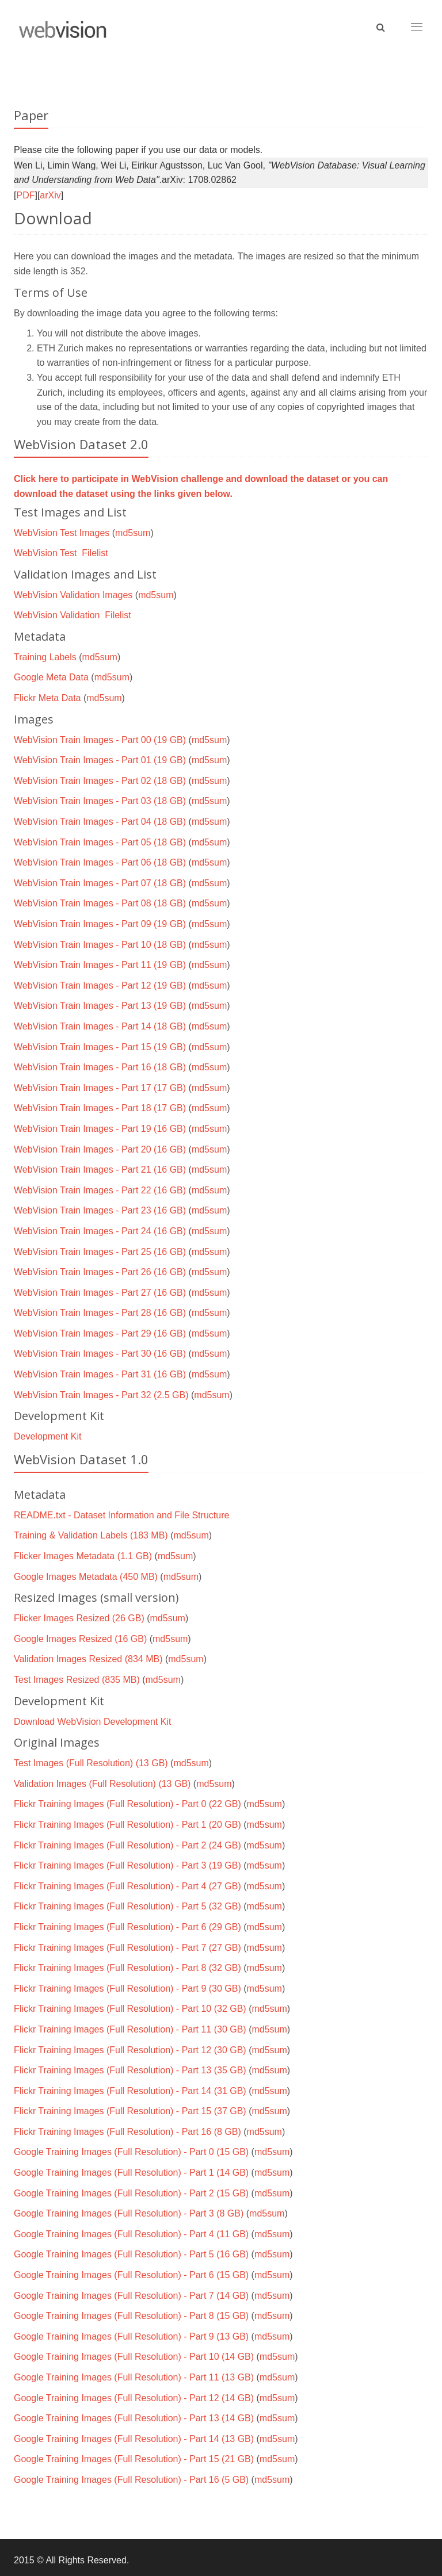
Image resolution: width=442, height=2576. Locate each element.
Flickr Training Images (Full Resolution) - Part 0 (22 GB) (127, 1804)
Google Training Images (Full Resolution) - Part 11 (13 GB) (134, 2377)
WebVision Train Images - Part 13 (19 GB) (100, 1006)
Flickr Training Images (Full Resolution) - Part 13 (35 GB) (130, 2070)
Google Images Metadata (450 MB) (86, 1577)
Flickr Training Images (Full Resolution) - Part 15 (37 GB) (130, 2111)
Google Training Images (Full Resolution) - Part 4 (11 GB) (131, 2234)
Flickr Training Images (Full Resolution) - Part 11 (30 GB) (130, 2029)
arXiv (50, 195)
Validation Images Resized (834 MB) (88, 1659)
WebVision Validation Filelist (72, 615)
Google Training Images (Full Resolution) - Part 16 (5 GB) (131, 2480)
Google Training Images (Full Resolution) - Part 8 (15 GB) (131, 2316)
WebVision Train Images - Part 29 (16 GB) (100, 1333)
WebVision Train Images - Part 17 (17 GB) (100, 1088)
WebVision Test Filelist (61, 553)
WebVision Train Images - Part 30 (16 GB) (100, 1353)
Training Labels (45, 657)
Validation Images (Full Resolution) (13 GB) (102, 1784)
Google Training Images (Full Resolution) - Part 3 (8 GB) (128, 2213)
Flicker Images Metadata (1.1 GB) (83, 1556)
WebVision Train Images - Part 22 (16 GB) (100, 1190)
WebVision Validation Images (73, 595)
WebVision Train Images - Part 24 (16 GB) (100, 1231)
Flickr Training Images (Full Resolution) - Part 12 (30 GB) (130, 2050)
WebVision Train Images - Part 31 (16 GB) (100, 1374)
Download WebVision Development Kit (92, 1722)
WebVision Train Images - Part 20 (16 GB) (100, 1149)
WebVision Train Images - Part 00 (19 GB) (100, 740)
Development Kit (47, 1436)
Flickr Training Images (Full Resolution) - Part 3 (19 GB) (127, 1865)
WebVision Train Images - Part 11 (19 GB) (100, 965)
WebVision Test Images (61, 533)
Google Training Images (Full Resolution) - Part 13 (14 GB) (134, 2418)
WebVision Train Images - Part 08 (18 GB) (100, 903)
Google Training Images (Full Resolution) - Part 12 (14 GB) (134, 2398)
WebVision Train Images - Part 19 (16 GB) (100, 1129)
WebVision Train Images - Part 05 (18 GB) (100, 842)
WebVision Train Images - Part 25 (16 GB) (100, 1252)
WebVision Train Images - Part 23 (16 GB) (100, 1210)
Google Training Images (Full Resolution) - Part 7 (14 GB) (131, 2296)
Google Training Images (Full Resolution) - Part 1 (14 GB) (131, 2172)
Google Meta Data (51, 677)
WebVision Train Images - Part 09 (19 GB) (100, 924)
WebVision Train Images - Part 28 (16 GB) (100, 1313)
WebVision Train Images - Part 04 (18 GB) (100, 821)
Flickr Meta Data (47, 698)
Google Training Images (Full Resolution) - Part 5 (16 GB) (131, 2254)
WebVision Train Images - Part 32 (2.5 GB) (101, 1395)
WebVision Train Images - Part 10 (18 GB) (100, 945)
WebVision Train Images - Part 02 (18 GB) (100, 781)
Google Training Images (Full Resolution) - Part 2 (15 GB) (131, 2193)
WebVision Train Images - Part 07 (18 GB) (100, 883)
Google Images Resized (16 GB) (80, 1639)
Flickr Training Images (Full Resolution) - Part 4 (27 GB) (127, 1886)
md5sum (132, 533)
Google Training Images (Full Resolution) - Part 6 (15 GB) (131, 2275)
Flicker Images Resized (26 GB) (79, 1618)
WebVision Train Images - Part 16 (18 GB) (100, 1067)
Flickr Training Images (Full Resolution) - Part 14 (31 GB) (130, 2091)
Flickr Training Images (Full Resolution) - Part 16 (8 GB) (127, 2132)
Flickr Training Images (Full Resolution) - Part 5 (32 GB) (127, 1906)
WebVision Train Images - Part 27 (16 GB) (100, 1292)
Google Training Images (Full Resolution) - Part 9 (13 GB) (131, 2336)
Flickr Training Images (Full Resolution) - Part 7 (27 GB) (127, 1948)
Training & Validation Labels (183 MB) (91, 1535)
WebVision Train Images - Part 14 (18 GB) (100, 1026)
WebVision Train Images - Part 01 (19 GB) (100, 760)
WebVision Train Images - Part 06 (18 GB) (100, 862)
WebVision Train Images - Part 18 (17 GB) (100, 1108)
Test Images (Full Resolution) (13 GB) (91, 1763)
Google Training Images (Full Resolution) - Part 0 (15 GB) (131, 2152)
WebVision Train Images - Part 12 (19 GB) (100, 985)
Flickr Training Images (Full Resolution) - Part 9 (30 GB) (127, 1988)
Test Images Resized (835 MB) (77, 1680)
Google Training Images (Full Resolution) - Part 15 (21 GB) (134, 2459)
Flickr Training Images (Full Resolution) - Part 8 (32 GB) (127, 1968)
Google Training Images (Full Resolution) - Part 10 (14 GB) (134, 2356)
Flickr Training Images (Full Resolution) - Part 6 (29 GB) (127, 1927)
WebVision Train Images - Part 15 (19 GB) (100, 1047)
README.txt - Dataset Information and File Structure (121, 1515)
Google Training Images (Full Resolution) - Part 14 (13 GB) (134, 2439)
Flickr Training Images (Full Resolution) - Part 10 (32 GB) (130, 2009)
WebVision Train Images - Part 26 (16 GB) (100, 1272)
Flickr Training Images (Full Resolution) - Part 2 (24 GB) (127, 1845)
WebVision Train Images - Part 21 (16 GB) (100, 1169)
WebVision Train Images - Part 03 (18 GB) (100, 801)
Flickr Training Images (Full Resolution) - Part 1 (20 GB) (127, 1824)
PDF (25, 195)
